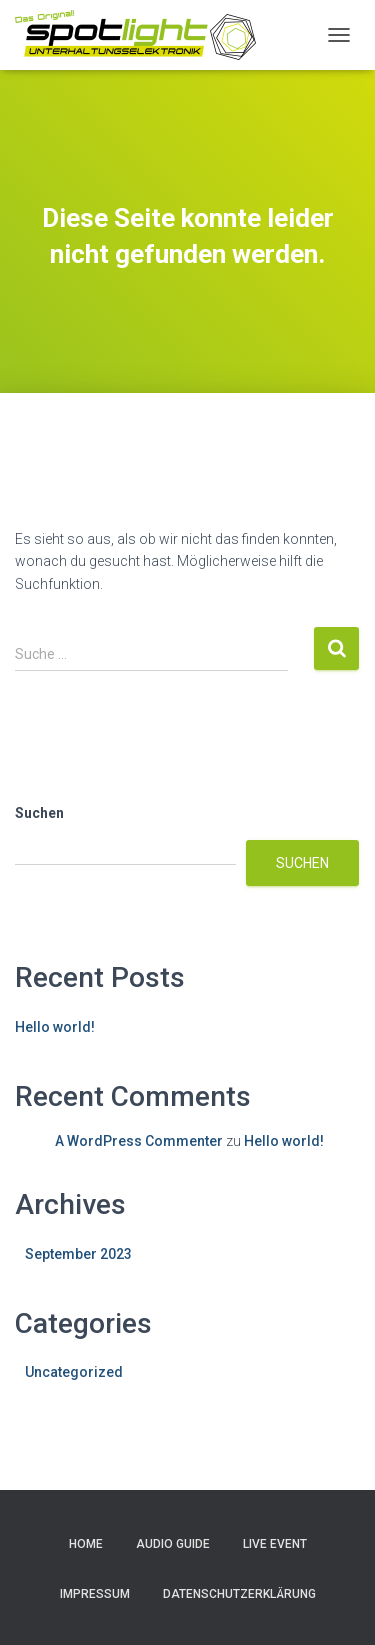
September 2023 (78, 1254)
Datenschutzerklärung (239, 1594)
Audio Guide (173, 1544)
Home (86, 1544)
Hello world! (55, 1027)
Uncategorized (74, 1372)
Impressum (95, 1594)
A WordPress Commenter (139, 1141)
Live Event (275, 1544)
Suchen (39, 813)
